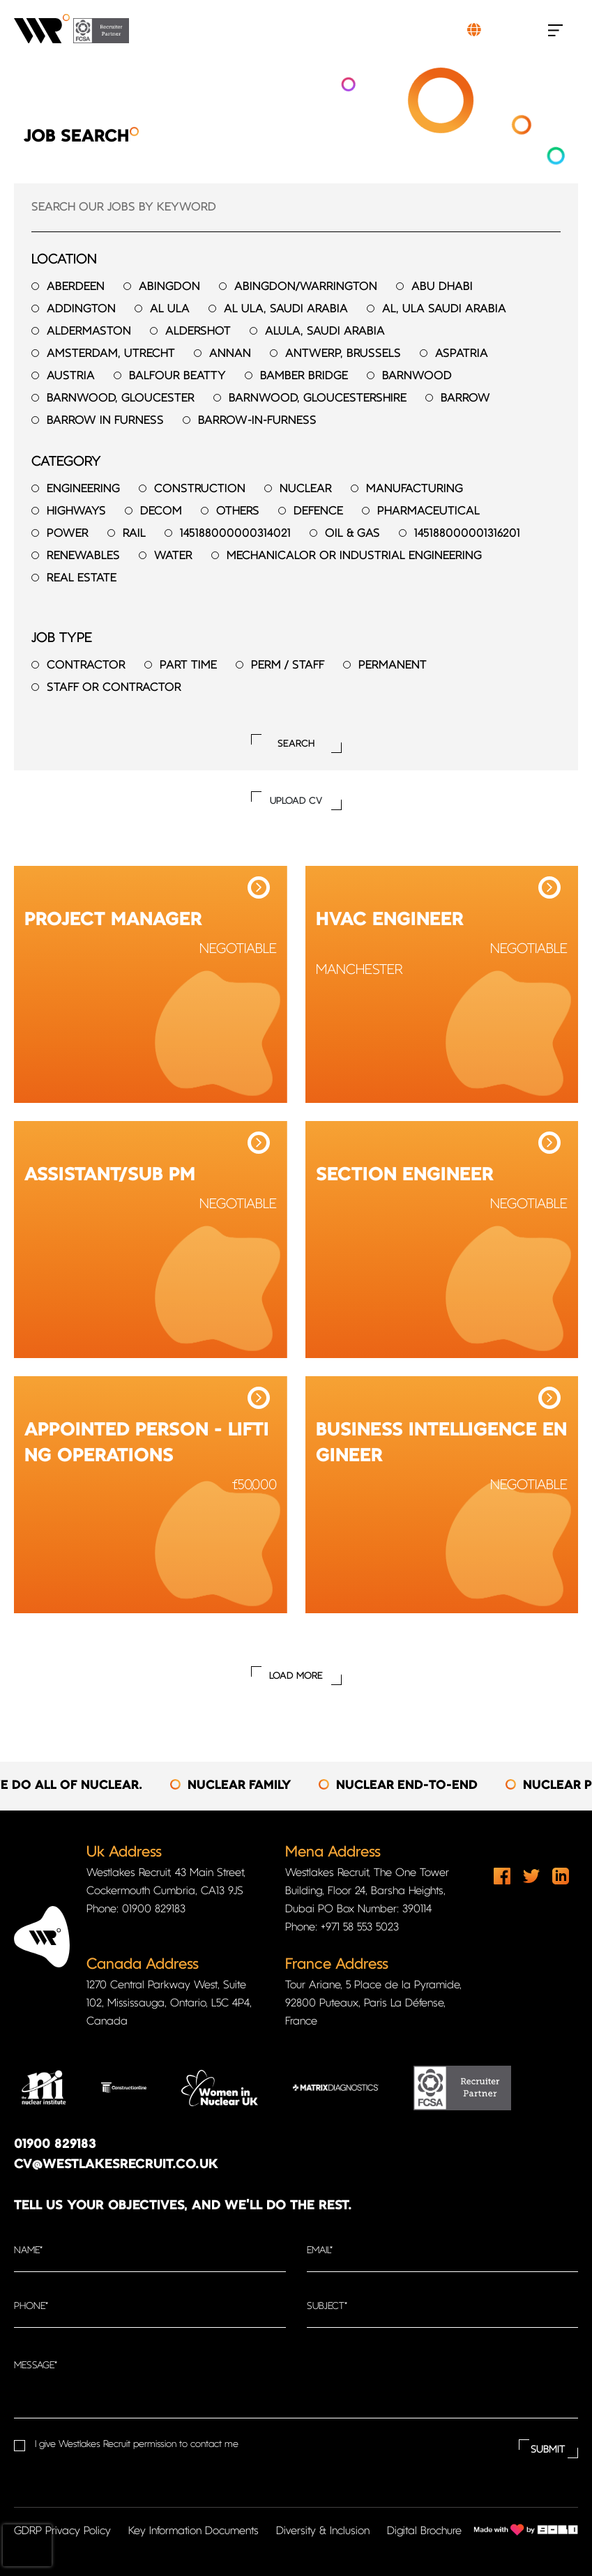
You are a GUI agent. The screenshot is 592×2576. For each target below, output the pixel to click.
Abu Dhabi (442, 287)
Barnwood (417, 376)
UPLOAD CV (296, 801)
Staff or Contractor (114, 688)
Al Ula (170, 309)
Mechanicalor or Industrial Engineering (354, 556)
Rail (134, 533)
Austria (71, 376)
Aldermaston (89, 331)
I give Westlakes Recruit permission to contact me (136, 2444)
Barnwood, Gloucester (121, 398)
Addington (81, 309)
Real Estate (81, 578)
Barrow (465, 398)
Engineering (83, 489)
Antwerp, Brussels (343, 354)
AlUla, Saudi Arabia (325, 331)
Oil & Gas (352, 533)
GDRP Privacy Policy (62, 2531)
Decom (161, 511)
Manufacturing (414, 489)
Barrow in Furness (105, 421)
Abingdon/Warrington (305, 287)
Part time (188, 665)
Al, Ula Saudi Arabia (444, 309)
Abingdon (169, 287)
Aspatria (461, 354)
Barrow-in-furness (257, 421)
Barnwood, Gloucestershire (318, 398)
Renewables (83, 556)
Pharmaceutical (428, 511)
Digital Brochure (424, 2531)
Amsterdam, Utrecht (111, 354)
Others (237, 511)
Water (173, 556)
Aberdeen (76, 287)
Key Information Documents (193, 2531)
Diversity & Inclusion (323, 2531)
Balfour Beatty (177, 376)
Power (68, 533)
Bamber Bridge (304, 376)
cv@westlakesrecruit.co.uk (116, 2165)
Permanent (392, 665)
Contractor (86, 665)
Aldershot (198, 331)
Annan (230, 354)
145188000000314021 (235, 533)
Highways (76, 511)
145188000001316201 (467, 533)
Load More (296, 1676)
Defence (318, 511)
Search (296, 744)
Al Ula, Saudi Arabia (286, 309)
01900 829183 (55, 2145)
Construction (199, 489)
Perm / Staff (287, 665)
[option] (252, 1786)
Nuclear (306, 489)
